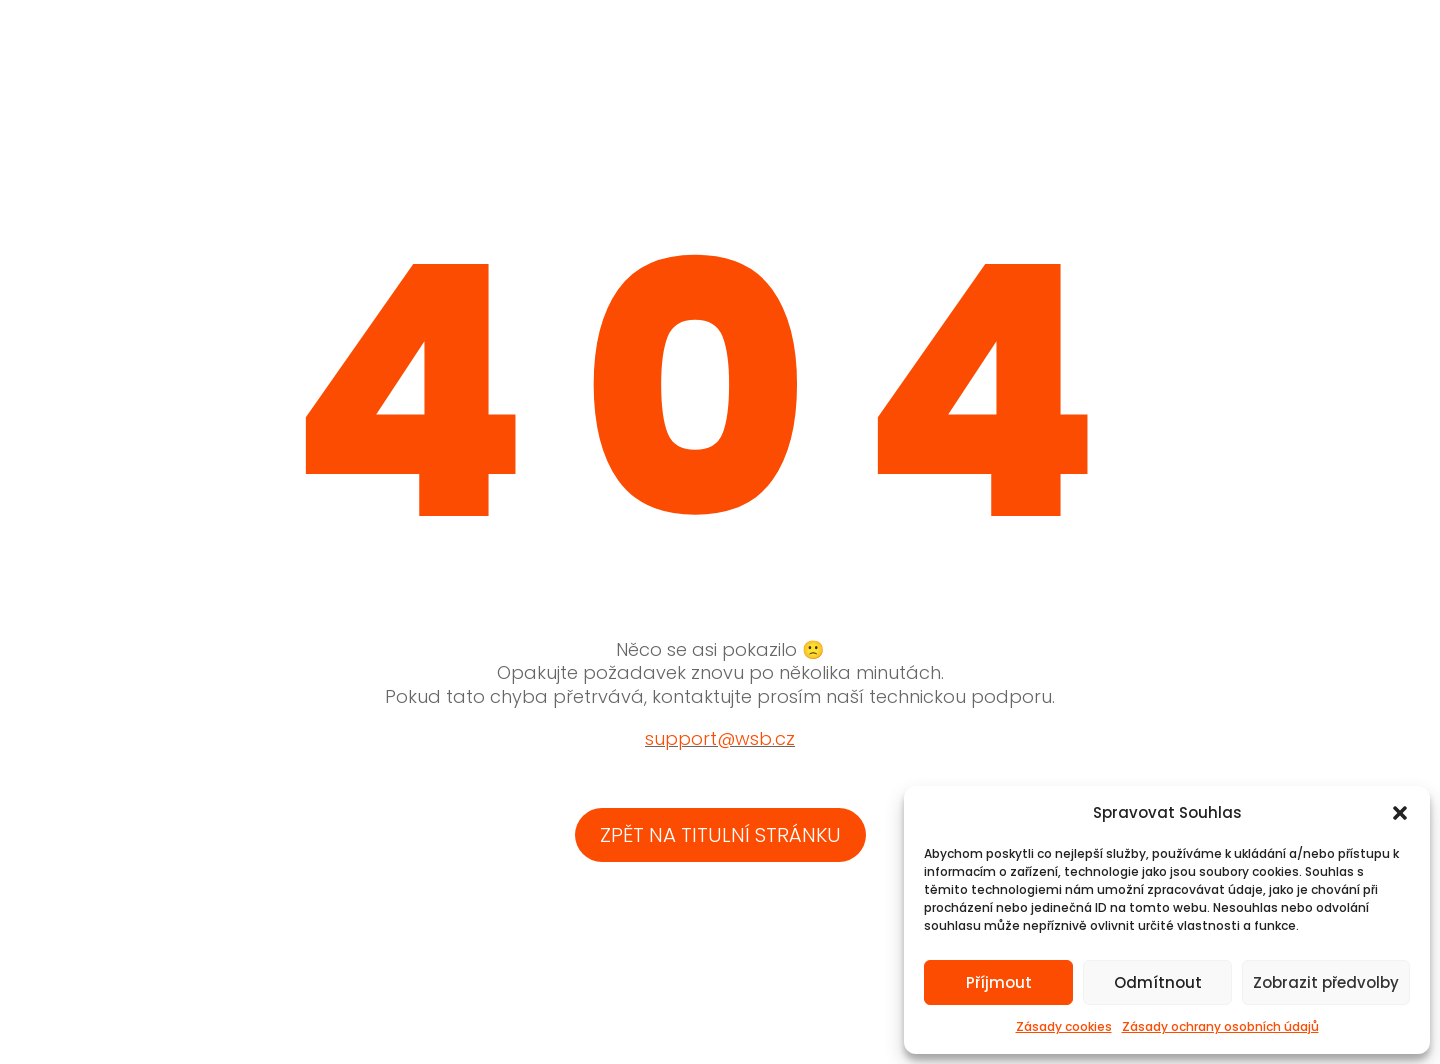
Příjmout (999, 982)
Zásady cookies (1064, 1026)
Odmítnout (1158, 982)
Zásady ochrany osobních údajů (1220, 1026)
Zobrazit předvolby (1326, 982)
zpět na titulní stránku (720, 835)
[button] (1400, 813)
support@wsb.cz (720, 738)
